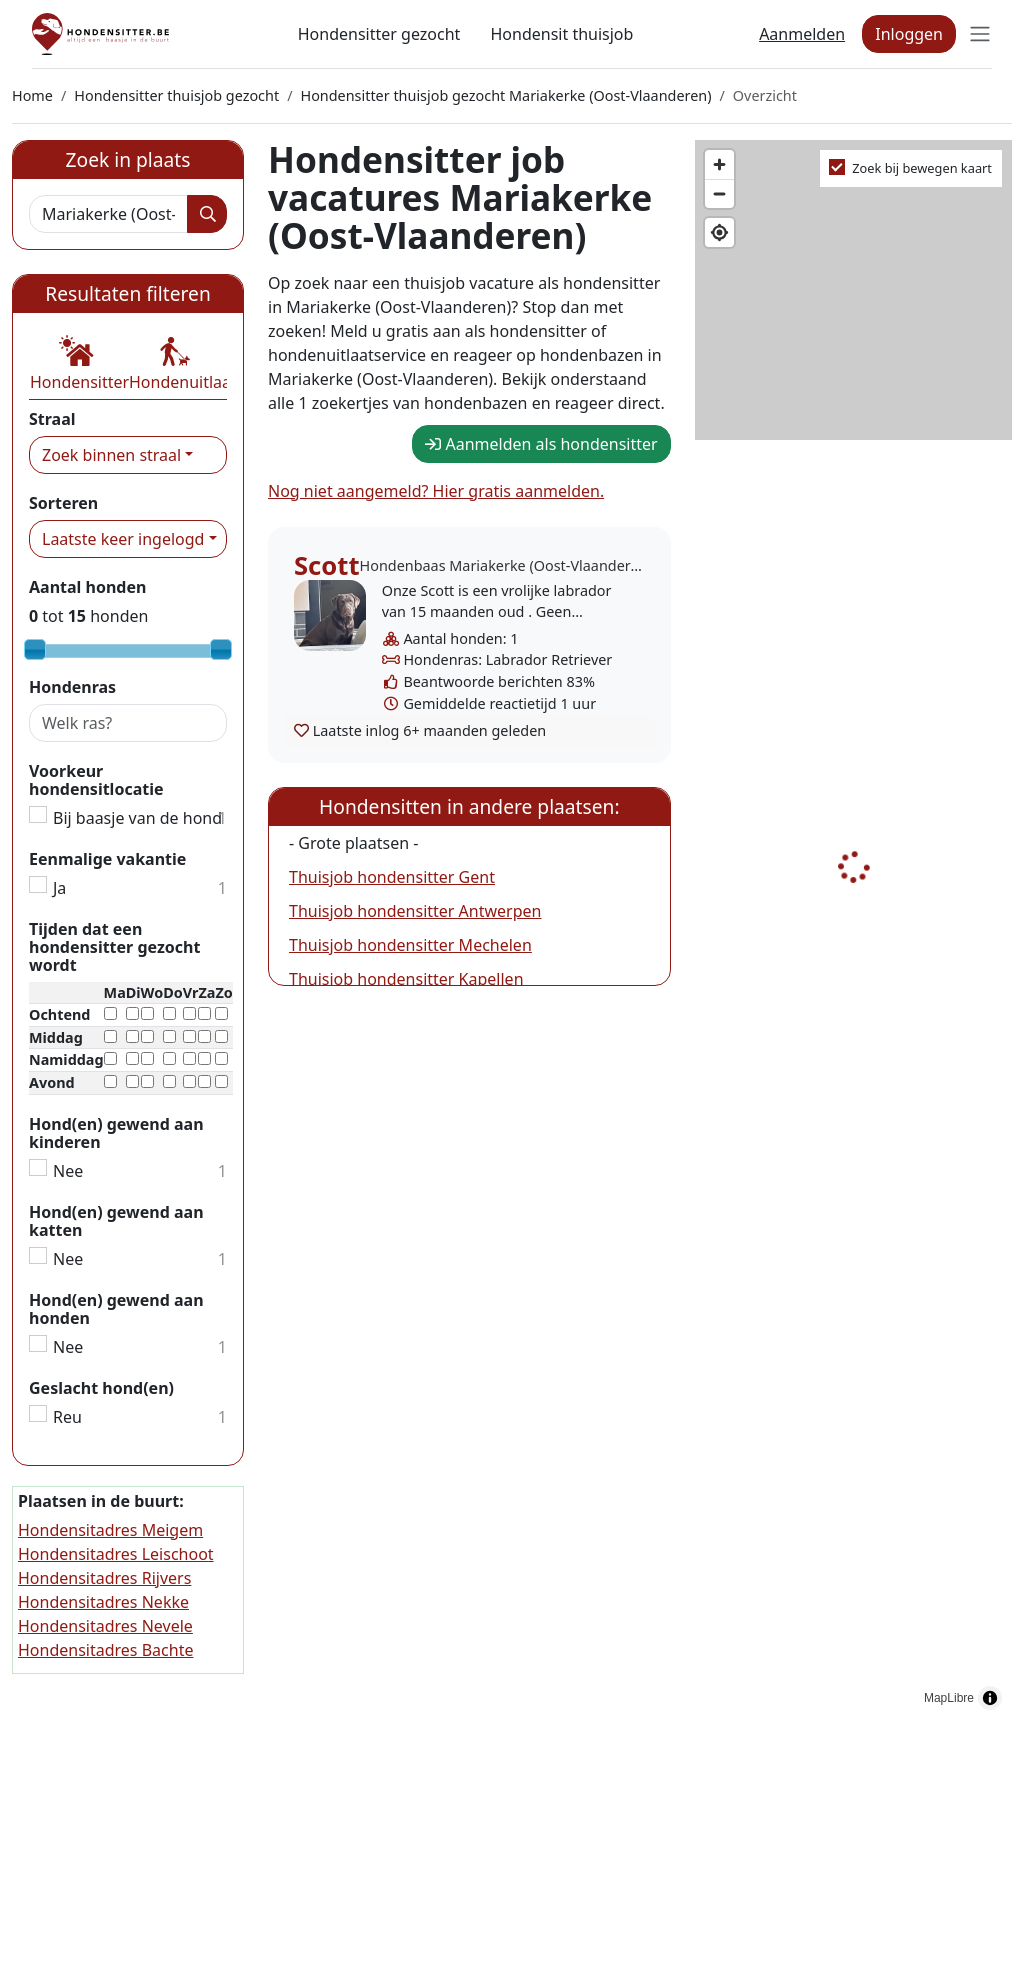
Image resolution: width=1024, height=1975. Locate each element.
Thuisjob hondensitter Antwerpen (415, 911)
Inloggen (909, 34)
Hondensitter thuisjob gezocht (176, 95)
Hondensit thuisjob (561, 34)
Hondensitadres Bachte (105, 1650)
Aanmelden (802, 34)
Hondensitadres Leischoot (116, 1554)
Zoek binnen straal (111, 455)
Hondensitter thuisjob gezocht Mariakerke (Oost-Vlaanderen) (505, 95)
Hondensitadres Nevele (105, 1626)
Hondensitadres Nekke (103, 1602)
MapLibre (949, 1698)
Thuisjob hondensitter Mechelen (410, 945)
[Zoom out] (719, 193)
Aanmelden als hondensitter (541, 444)
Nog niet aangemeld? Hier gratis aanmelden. (436, 491)
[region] (853, 930)
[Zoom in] (719, 164)
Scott (327, 565)
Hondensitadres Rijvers (104, 1578)
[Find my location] (719, 232)
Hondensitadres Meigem (110, 1530)
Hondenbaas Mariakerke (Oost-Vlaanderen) (506, 565)
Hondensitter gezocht (379, 34)
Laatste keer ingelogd (123, 539)
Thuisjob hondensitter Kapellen (406, 979)
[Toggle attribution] (990, 1698)
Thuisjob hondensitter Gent (392, 877)
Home (32, 95)
